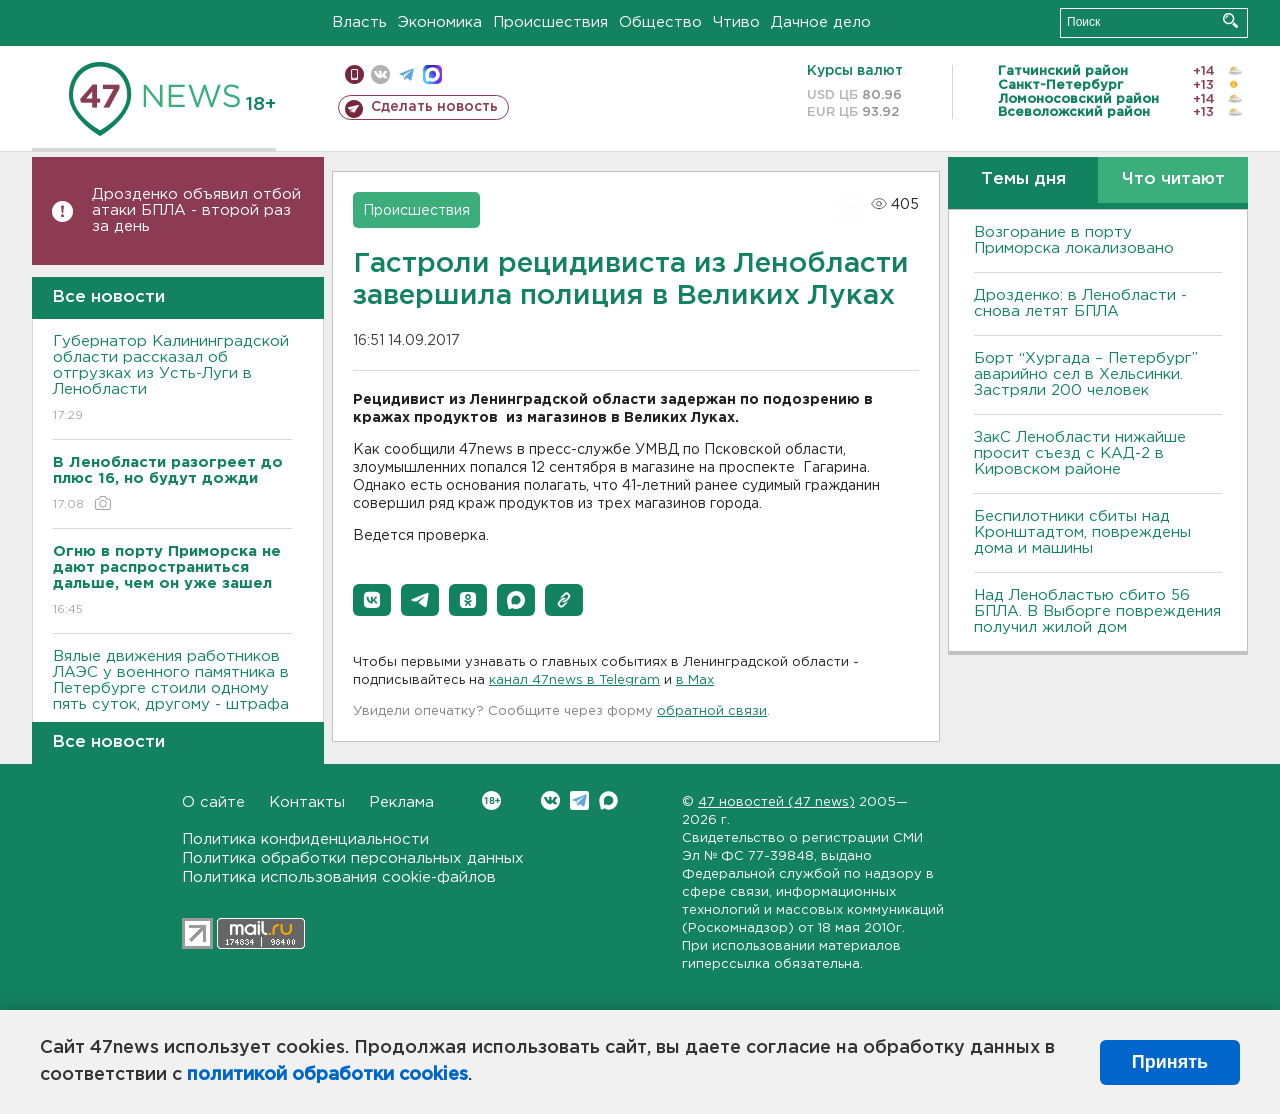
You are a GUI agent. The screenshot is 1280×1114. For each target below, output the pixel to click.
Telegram (579, 800)
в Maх (695, 680)
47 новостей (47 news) (776, 802)
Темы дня (1023, 179)
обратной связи (712, 711)
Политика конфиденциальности (305, 839)
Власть (359, 22)
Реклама (401, 802)
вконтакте (380, 74)
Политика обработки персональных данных (353, 858)
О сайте (213, 802)
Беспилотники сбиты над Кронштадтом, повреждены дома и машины (1082, 532)
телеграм (406, 74)
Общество (660, 22)
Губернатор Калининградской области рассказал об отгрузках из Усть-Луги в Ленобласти (172, 379)
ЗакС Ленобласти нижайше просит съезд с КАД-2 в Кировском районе (1080, 453)
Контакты (307, 802)
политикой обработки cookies (327, 1075)
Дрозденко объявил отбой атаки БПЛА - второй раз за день (196, 210)
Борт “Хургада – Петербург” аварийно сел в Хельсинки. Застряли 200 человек (1086, 374)
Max (608, 800)
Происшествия (550, 22)
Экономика (440, 22)
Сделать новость (434, 107)
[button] (372, 600)
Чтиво (736, 22)
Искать (1230, 20)
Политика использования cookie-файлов (339, 877)
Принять (1170, 1062)
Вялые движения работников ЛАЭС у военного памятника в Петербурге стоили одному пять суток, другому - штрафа (172, 694)
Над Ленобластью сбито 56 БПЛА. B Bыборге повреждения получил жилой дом (1097, 611)
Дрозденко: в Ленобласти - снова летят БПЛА (1080, 303)
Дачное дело (821, 22)
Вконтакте (491, 800)
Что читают (1173, 179)
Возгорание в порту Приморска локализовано (1074, 240)
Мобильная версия (354, 74)
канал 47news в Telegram (574, 680)
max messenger (432, 74)
